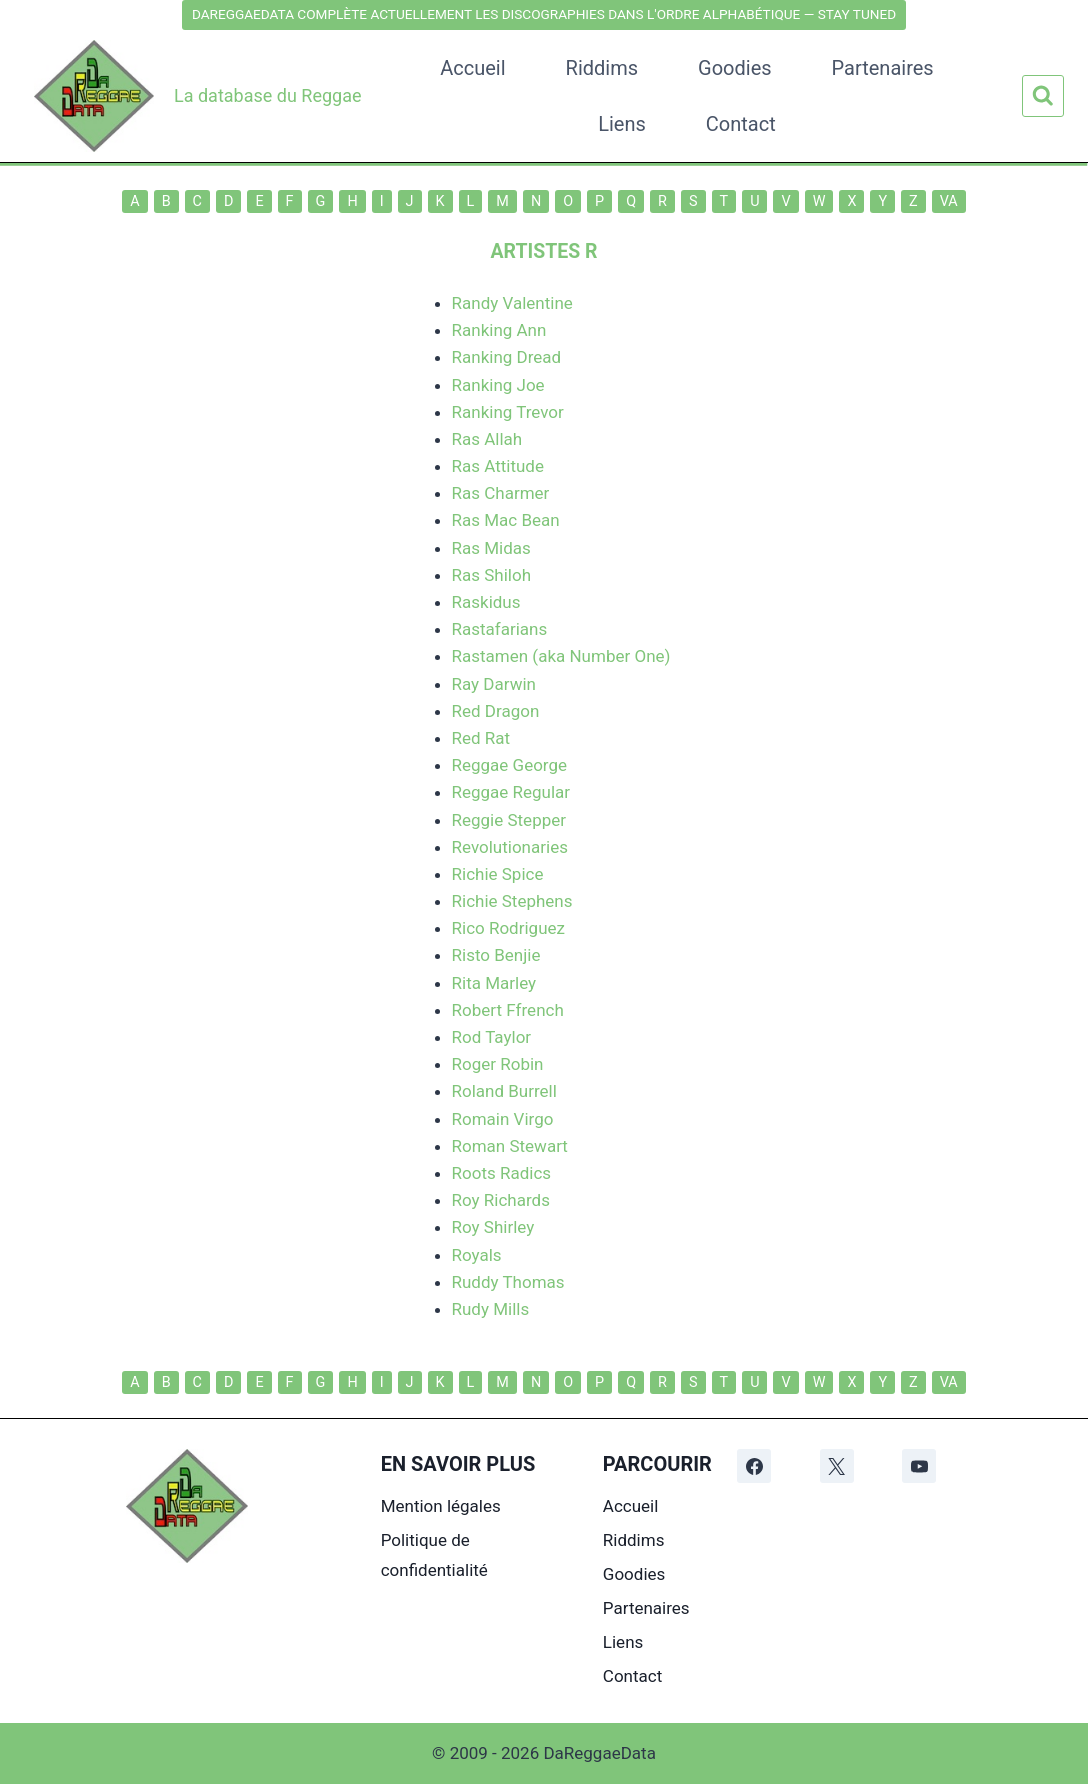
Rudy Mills (491, 1309)
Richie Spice (498, 874)
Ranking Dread (507, 357)
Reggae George (510, 765)
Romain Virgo (503, 1119)
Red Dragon (496, 711)
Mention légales (441, 1506)
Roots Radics (502, 1173)
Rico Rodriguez (508, 928)
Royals (477, 1255)
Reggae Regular (511, 792)
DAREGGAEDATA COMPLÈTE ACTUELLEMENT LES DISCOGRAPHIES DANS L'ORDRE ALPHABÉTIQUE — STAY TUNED (544, 14)
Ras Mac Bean (506, 520)
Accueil (472, 68)
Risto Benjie (496, 955)
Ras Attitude (498, 466)
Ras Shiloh (492, 575)
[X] (837, 1466)
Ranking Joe (498, 385)
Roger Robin (498, 1064)
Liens (622, 124)
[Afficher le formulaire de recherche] (1043, 96)
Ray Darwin (494, 684)
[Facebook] (754, 1466)
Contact (741, 124)
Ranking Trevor (508, 412)
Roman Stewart (510, 1146)
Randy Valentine (512, 303)
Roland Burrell (504, 1091)
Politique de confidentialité (434, 1555)
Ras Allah (487, 439)
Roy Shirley (493, 1227)
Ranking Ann (499, 330)
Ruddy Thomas (508, 1282)
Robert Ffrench (508, 1010)
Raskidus (486, 602)
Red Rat (481, 738)
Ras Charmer (501, 493)
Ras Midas (491, 548)
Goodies (735, 68)
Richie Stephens (512, 901)
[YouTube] (919, 1466)
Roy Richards (501, 1200)
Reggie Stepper (509, 820)
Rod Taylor (492, 1037)
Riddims (602, 68)
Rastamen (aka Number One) (561, 656)
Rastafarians (500, 629)
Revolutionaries (510, 847)
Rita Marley (494, 983)
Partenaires (883, 68)
